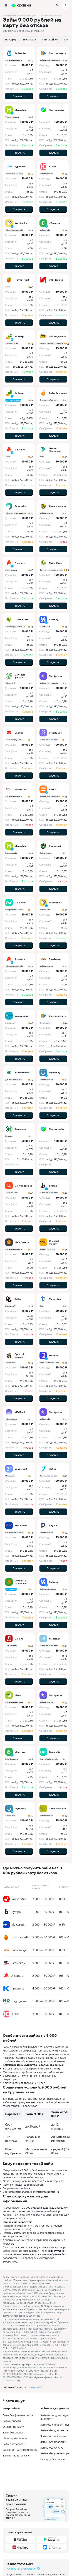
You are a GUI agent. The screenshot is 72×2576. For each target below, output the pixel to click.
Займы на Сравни (13, 2387)
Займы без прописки (53, 2442)
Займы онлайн (12, 2421)
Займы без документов (54, 2430)
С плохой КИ (50, 39)
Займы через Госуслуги (17, 2455)
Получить (19, 96)
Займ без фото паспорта (18, 2415)
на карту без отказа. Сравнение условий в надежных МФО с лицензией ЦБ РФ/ (26, 31)
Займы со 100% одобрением (20, 2449)
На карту (10, 39)
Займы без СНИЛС (51, 2447)
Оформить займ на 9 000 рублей (23, 31)
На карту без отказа (15, 2438)
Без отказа (29, 39)
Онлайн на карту (13, 2426)
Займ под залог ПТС (15, 2444)
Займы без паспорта (53, 2436)
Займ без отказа (13, 2432)
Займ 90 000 (35, 2387)
